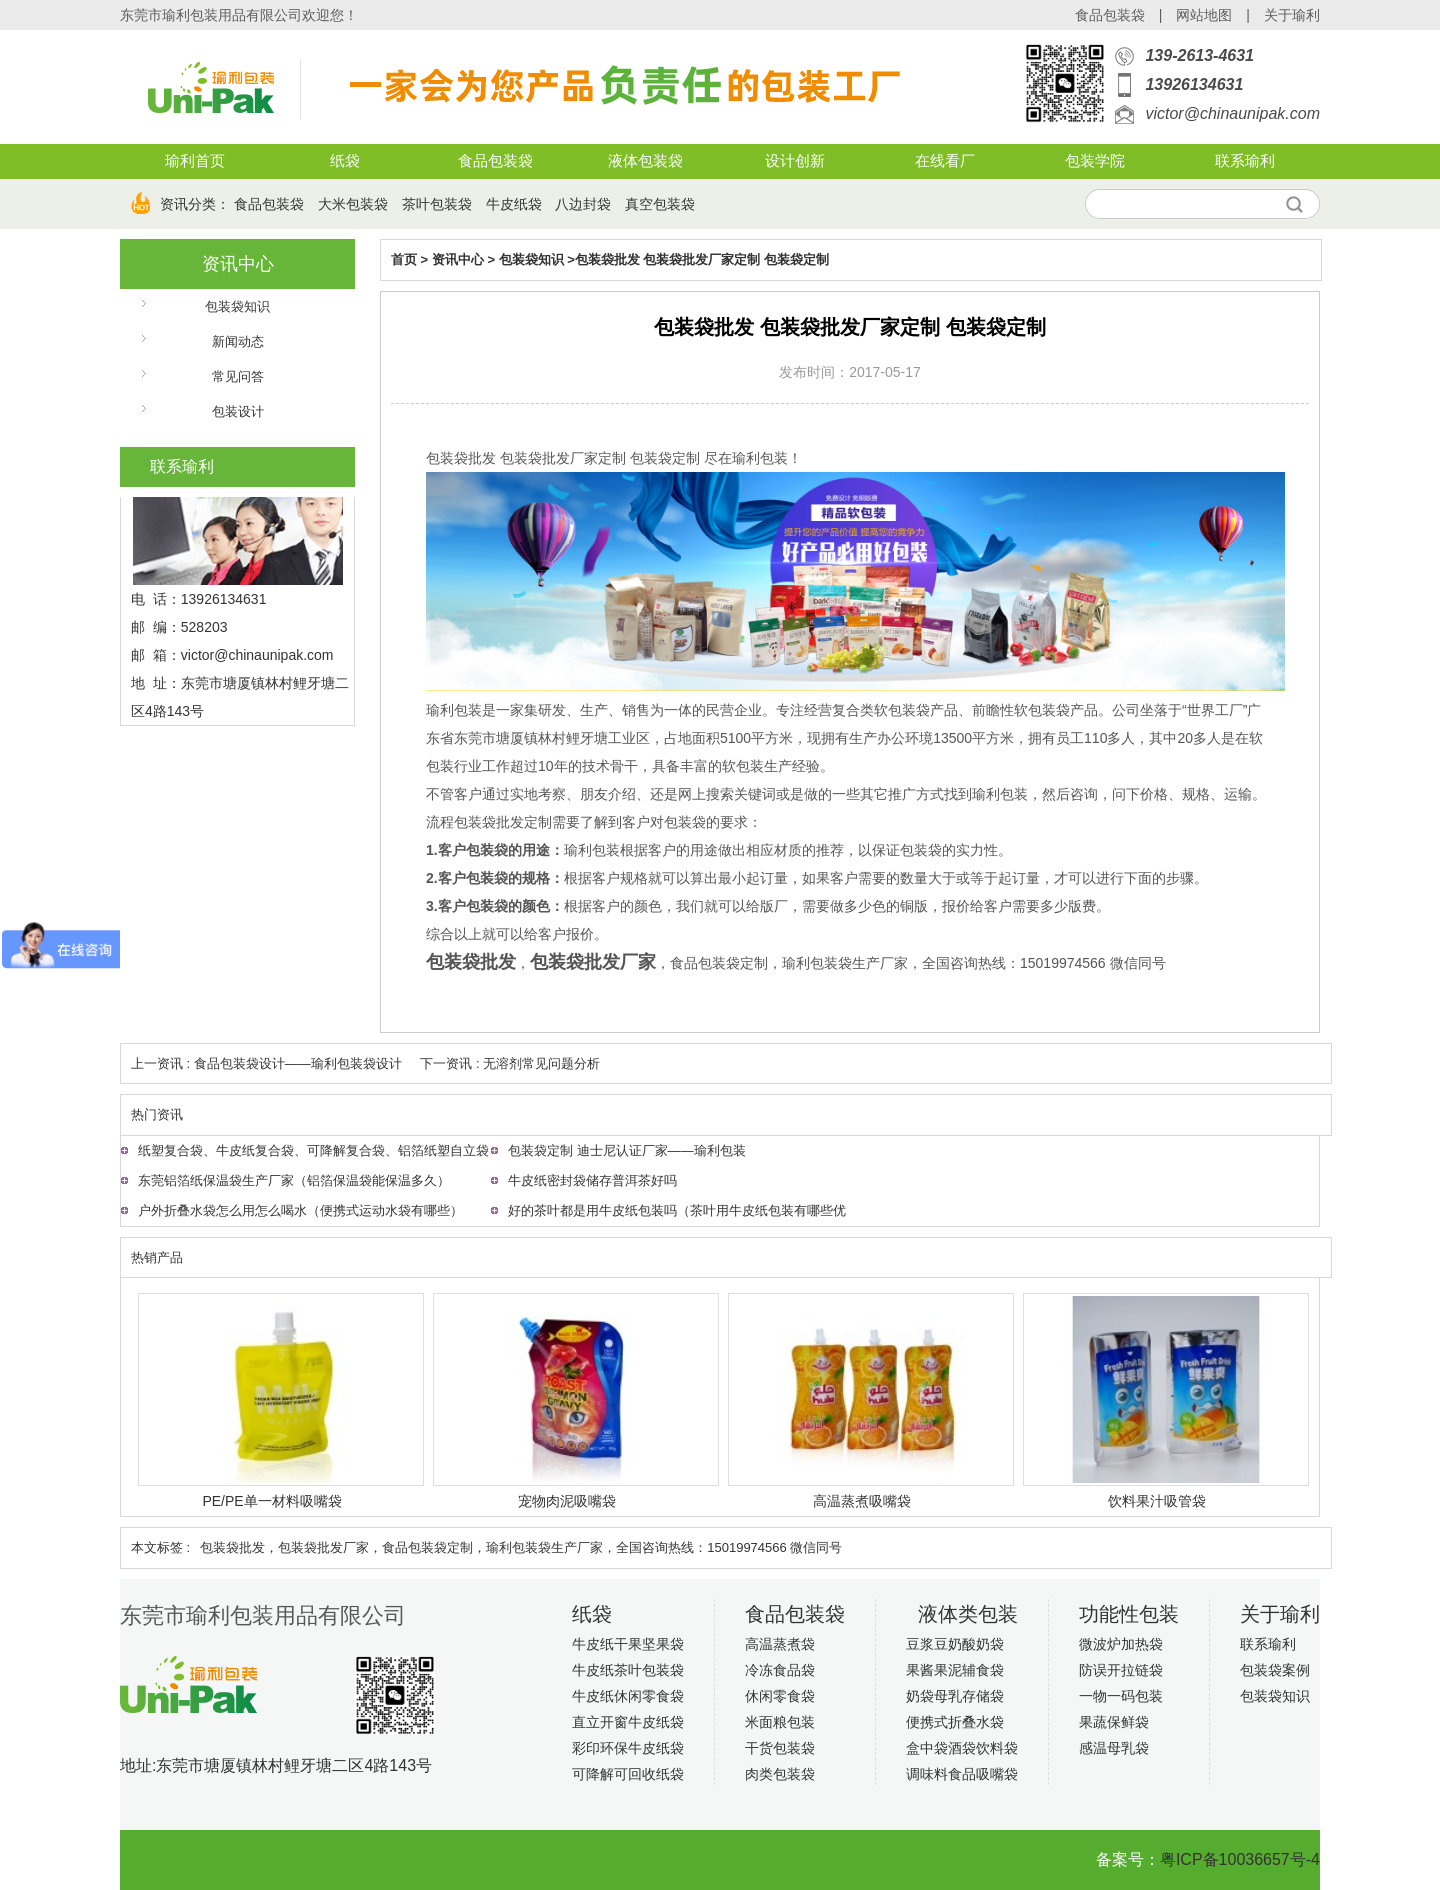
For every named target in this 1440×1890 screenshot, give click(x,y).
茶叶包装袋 (437, 204)
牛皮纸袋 (514, 204)
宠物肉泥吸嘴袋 (567, 1501)
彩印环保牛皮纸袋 (628, 1748)
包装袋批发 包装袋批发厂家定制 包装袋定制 (702, 259)
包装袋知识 (237, 306)
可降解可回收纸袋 (628, 1774)
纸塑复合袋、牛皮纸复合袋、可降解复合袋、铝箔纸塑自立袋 (313, 1150)
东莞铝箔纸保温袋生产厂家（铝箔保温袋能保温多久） (294, 1180)
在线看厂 (945, 161)
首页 (404, 259)
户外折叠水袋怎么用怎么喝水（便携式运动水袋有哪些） (300, 1210)
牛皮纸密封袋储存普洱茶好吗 (592, 1180)
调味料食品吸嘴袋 (962, 1774)
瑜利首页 (195, 161)
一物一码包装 (1121, 1696)
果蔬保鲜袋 (1114, 1722)
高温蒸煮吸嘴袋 (862, 1501)
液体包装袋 (645, 161)
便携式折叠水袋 (955, 1722)
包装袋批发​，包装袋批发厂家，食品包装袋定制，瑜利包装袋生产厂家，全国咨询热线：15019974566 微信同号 (521, 1547)
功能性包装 (1129, 1614)
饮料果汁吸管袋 (1157, 1501)
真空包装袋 (660, 204)
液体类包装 (968, 1614)
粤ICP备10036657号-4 (1240, 1859)
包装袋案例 (1275, 1670)
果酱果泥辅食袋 (955, 1670)
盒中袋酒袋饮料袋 (962, 1748)
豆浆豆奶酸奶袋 (955, 1644)
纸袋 (345, 161)
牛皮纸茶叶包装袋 (628, 1670)
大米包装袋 (353, 204)
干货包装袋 (780, 1748)
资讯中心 (238, 264)
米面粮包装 (780, 1722)
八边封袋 (583, 204)
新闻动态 (238, 341)
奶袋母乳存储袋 (955, 1696)
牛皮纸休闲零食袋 (628, 1696)
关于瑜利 (1292, 15)
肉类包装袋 (780, 1774)
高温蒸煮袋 (780, 1644)
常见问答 (238, 376)
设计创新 (795, 161)
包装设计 (238, 411)
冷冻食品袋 (780, 1670)
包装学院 (1095, 161)
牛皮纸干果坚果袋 (628, 1644)
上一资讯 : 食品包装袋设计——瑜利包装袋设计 (266, 1063)
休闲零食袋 (780, 1696)
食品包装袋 (1110, 15)
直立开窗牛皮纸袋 (628, 1722)
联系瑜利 (1245, 161)
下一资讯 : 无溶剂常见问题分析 (510, 1063)
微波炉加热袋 (1121, 1644)
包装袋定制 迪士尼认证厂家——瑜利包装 (627, 1150)
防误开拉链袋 (1121, 1670)
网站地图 (1204, 15)
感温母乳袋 (1114, 1748)
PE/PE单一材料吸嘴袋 (271, 1501)
